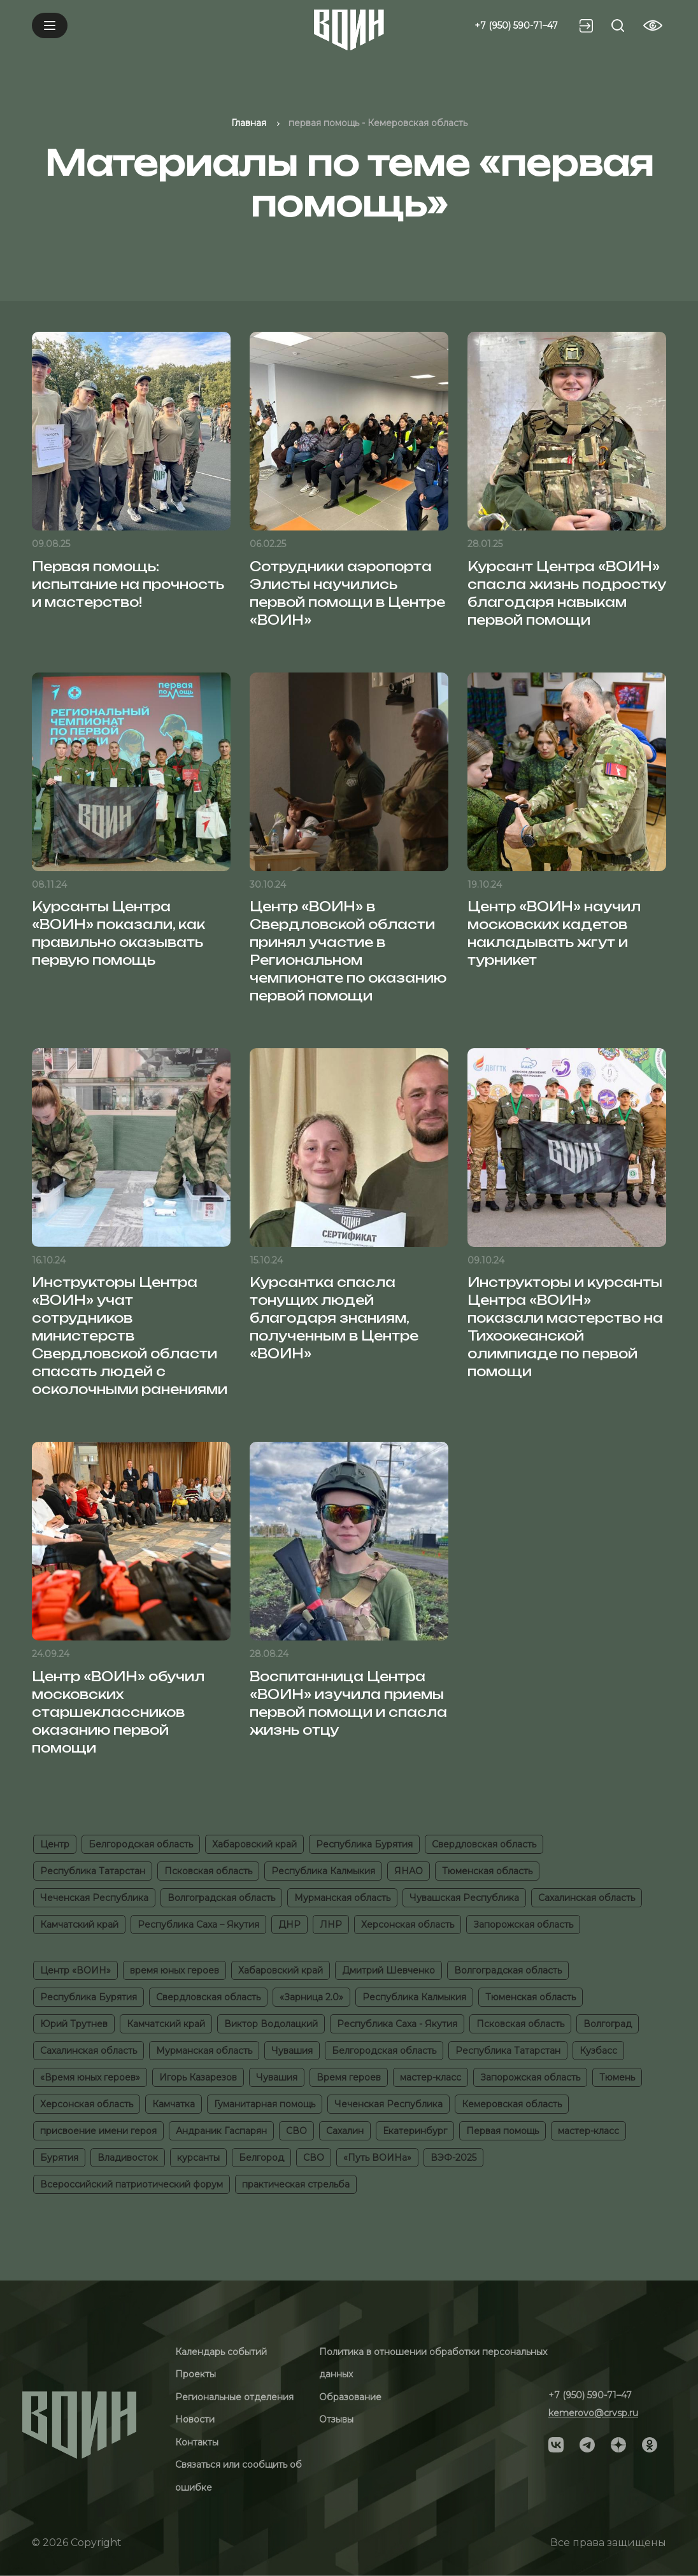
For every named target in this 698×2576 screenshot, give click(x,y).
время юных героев (174, 1970)
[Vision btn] (652, 25)
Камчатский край (79, 1924)
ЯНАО (408, 1871)
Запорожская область (523, 1924)
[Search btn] (617, 25)
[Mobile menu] (50, 25)
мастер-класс (430, 2077)
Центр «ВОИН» (75, 1970)
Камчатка (173, 2104)
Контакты (196, 2442)
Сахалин (345, 2131)
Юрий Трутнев (74, 2024)
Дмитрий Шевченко (388, 1970)
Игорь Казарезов (198, 2077)
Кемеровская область (512, 2104)
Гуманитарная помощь (264, 2104)
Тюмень (617, 2077)
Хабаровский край (254, 1844)
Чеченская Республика (94, 1898)
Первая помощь (502, 2131)
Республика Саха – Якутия (198, 1924)
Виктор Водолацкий (271, 2024)
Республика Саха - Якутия (397, 2024)
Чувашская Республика (464, 1898)
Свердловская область (484, 1844)
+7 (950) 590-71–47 (516, 25)
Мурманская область (342, 1898)
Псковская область (208, 1871)
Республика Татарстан (92, 1871)
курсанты (198, 2157)
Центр (54, 1844)
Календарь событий (221, 2352)
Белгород (261, 2157)
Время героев (349, 2077)
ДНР (289, 1924)
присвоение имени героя (98, 2131)
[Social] (556, 2443)
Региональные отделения (234, 2397)
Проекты (195, 2374)
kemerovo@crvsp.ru (593, 2413)
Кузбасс (598, 2050)
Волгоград (607, 2024)
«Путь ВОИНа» (377, 2157)
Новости (195, 2419)
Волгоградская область (221, 1898)
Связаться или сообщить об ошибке (238, 2476)
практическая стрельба (296, 2184)
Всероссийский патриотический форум (131, 2184)
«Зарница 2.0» (311, 1997)
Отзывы (336, 2419)
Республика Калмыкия (323, 1871)
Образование (350, 2397)
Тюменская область (487, 1871)
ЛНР (331, 1924)
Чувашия (292, 2050)
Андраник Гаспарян (221, 2131)
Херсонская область (407, 1924)
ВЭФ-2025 (453, 2157)
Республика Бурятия (364, 1844)
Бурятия (59, 2157)
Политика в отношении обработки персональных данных (433, 2363)
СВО (296, 2131)
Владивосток (127, 2157)
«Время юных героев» (90, 2077)
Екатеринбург (415, 2131)
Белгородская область (141, 1844)
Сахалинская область (586, 1898)
